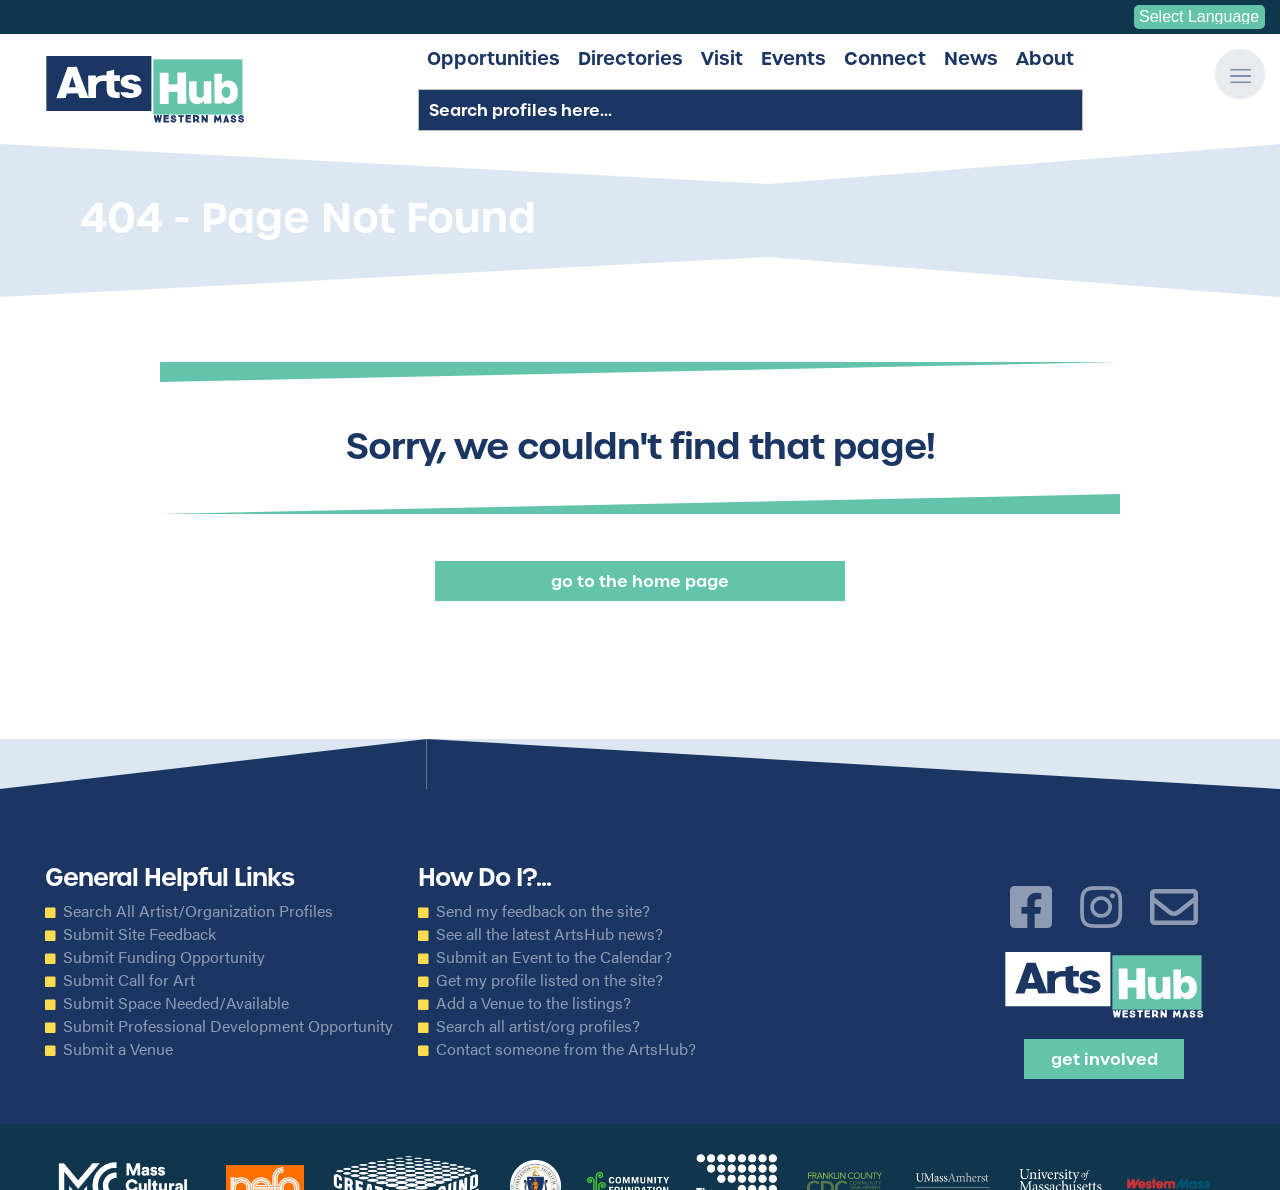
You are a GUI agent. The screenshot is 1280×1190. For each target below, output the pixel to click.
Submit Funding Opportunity (164, 957)
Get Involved (1104, 1059)
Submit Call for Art (129, 980)
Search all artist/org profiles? (538, 1026)
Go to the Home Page (640, 581)
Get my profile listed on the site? (549, 980)
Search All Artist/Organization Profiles (198, 911)
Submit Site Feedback (139, 934)
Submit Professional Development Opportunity (228, 1026)
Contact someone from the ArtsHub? (566, 1049)
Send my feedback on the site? (543, 911)
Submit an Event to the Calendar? (554, 957)
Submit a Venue (118, 1049)
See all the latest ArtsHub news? (549, 934)
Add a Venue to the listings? (533, 1003)
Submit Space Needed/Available (176, 1003)
